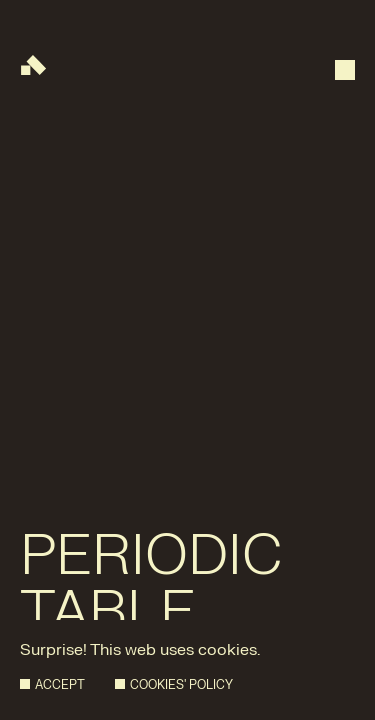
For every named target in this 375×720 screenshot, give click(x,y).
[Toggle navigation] (345, 60)
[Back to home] (33, 65)
